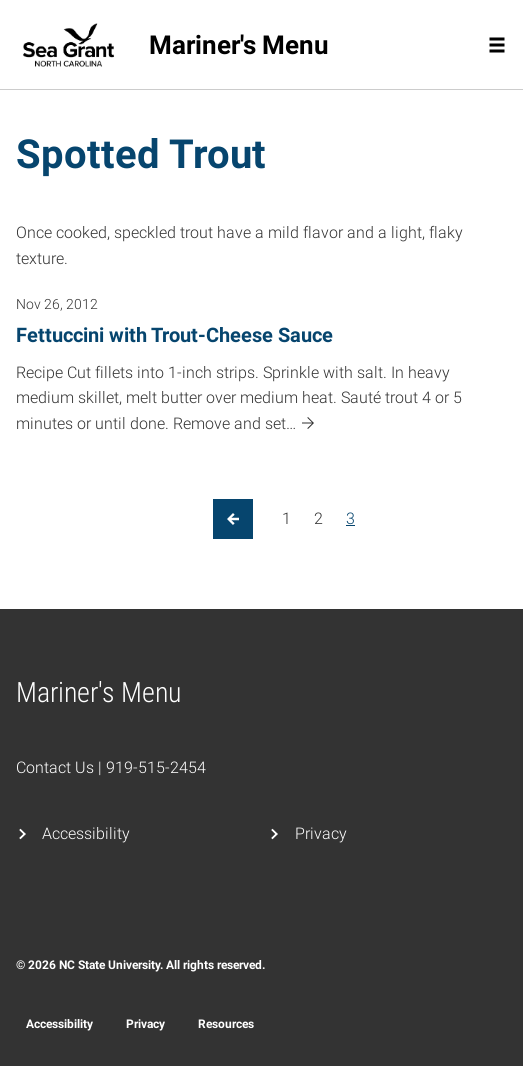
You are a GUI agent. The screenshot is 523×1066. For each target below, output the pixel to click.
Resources (226, 1024)
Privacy (321, 833)
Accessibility (86, 833)
